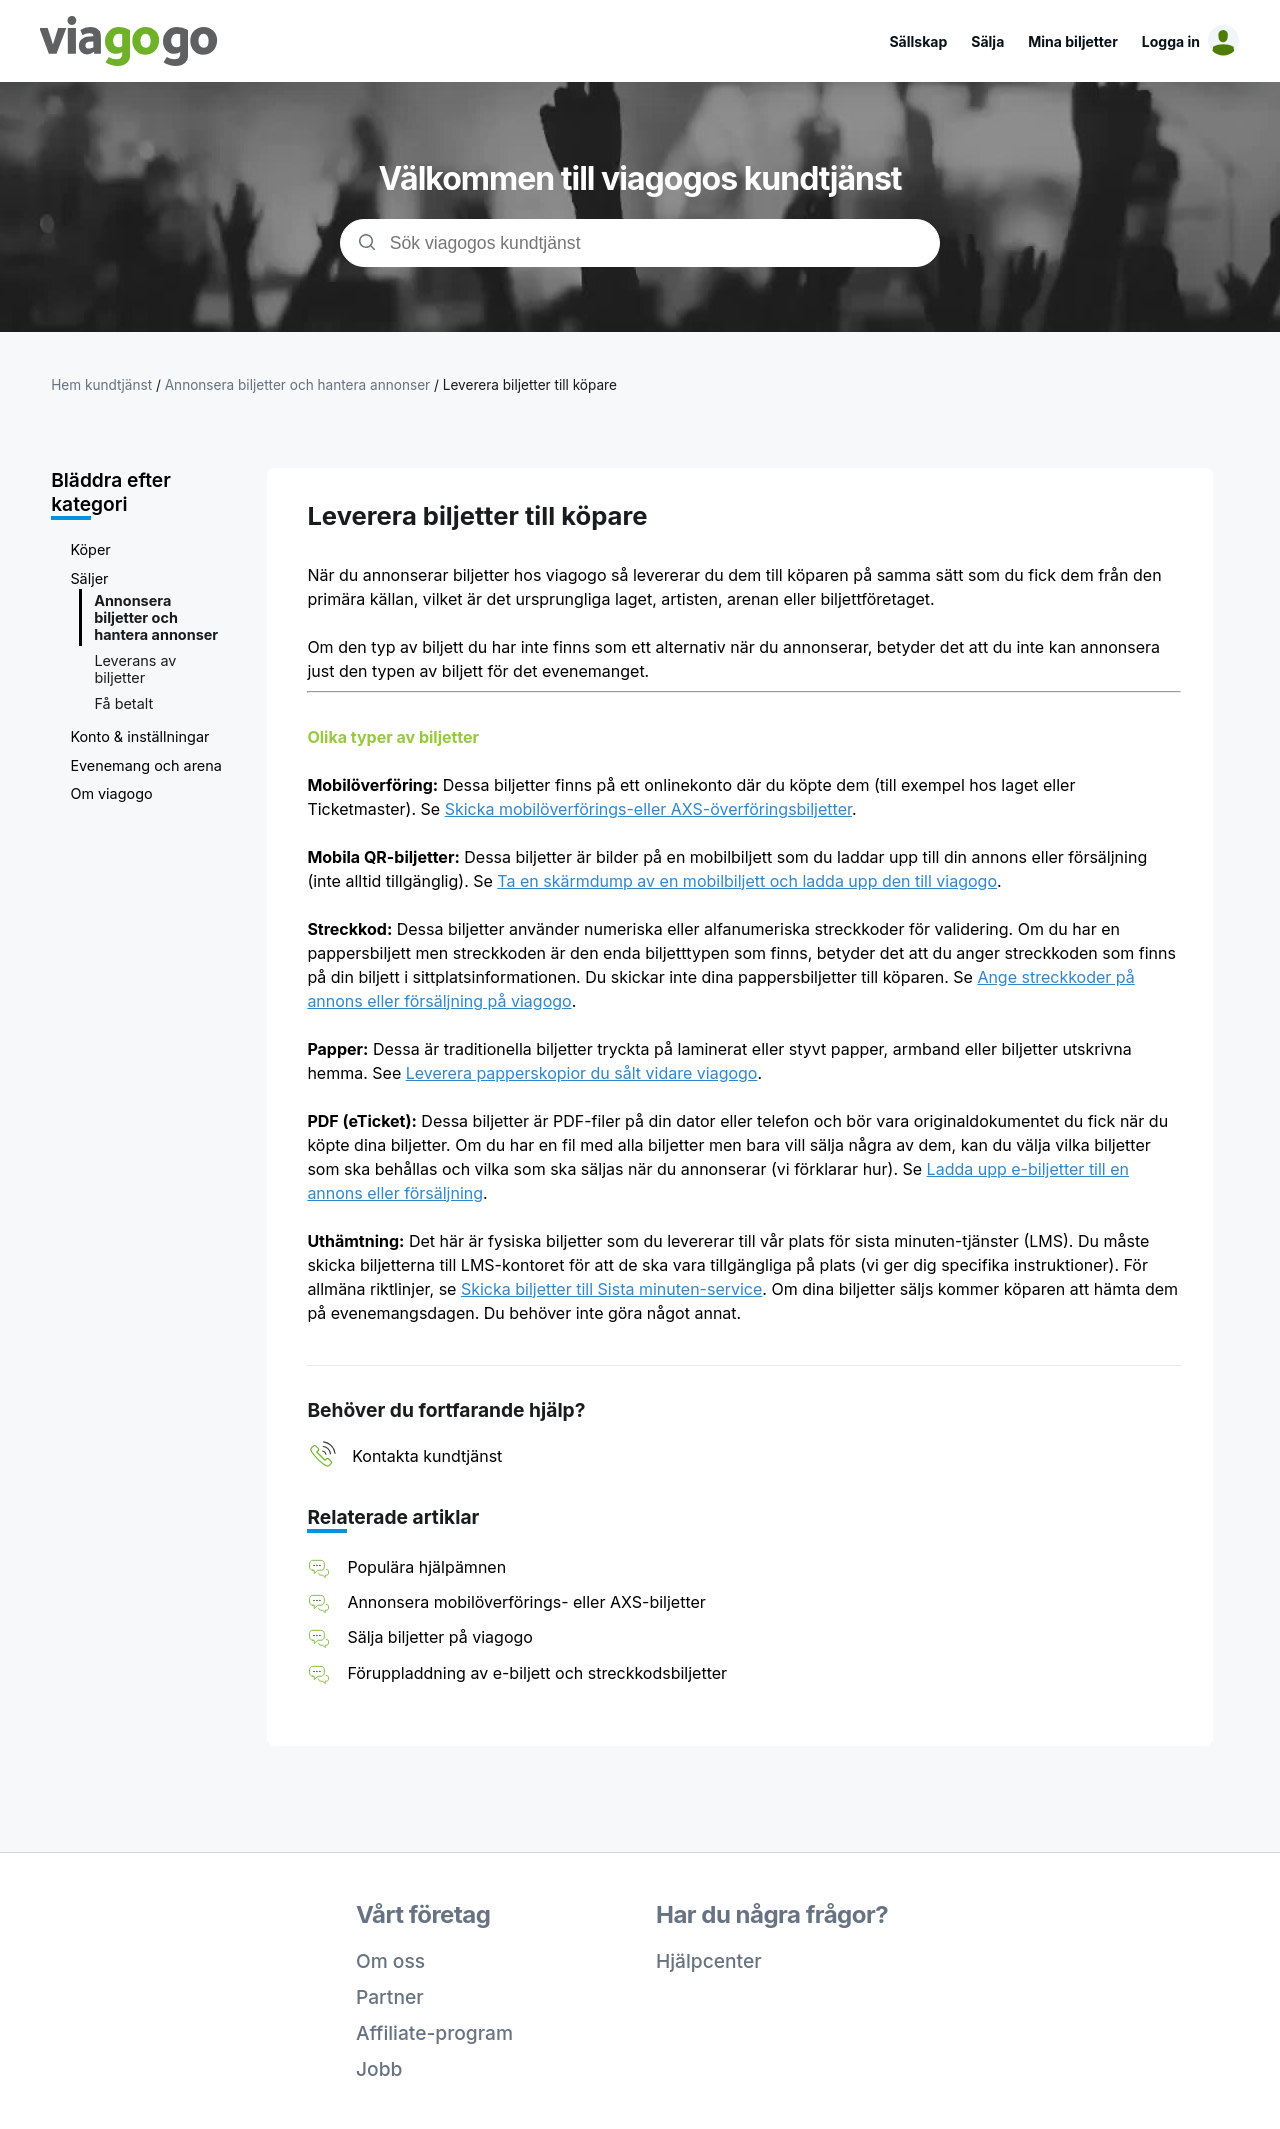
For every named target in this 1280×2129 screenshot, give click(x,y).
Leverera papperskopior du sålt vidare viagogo (582, 1073)
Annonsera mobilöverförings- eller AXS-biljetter (526, 1602)
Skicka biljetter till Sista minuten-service (611, 1289)
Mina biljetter (1073, 41)
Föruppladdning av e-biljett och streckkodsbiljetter (537, 1673)
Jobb (379, 2069)
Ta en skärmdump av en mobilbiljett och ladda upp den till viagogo (747, 881)
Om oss (390, 1961)
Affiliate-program (434, 2033)
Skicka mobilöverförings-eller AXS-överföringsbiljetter (648, 809)
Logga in (1171, 41)
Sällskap (918, 41)
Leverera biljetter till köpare (530, 385)
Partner (390, 1997)
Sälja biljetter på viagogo (440, 1637)
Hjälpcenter (709, 1961)
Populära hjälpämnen (426, 1567)
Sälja (987, 41)
